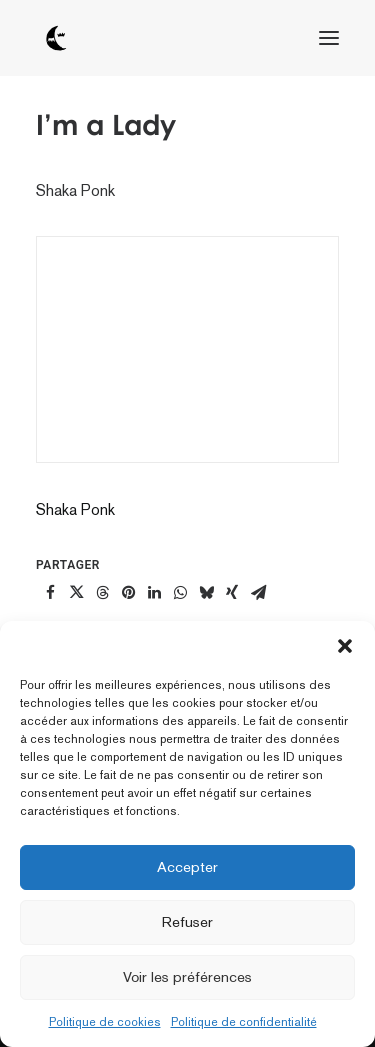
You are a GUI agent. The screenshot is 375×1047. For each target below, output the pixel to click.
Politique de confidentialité (244, 1022)
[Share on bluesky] (206, 593)
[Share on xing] (232, 593)
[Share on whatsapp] (180, 593)
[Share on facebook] (50, 593)
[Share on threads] (102, 593)
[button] (345, 646)
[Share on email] (258, 593)
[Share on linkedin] (154, 593)
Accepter (187, 866)
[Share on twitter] (76, 593)
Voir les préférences (187, 976)
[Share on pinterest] (128, 593)
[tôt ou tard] (56, 38)
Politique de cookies (105, 1022)
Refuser (187, 921)
